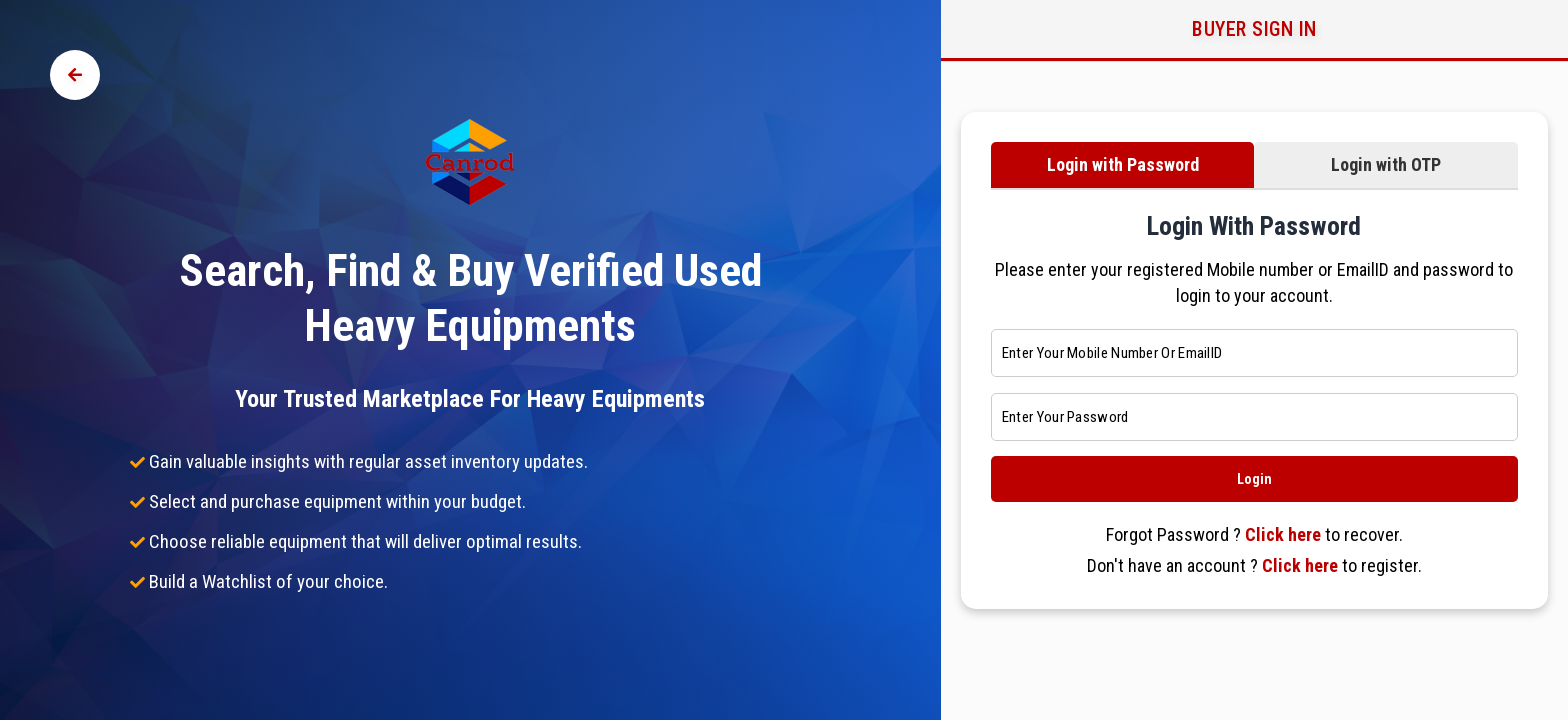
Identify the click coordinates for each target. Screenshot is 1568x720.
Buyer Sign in (1254, 29)
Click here (1283, 534)
